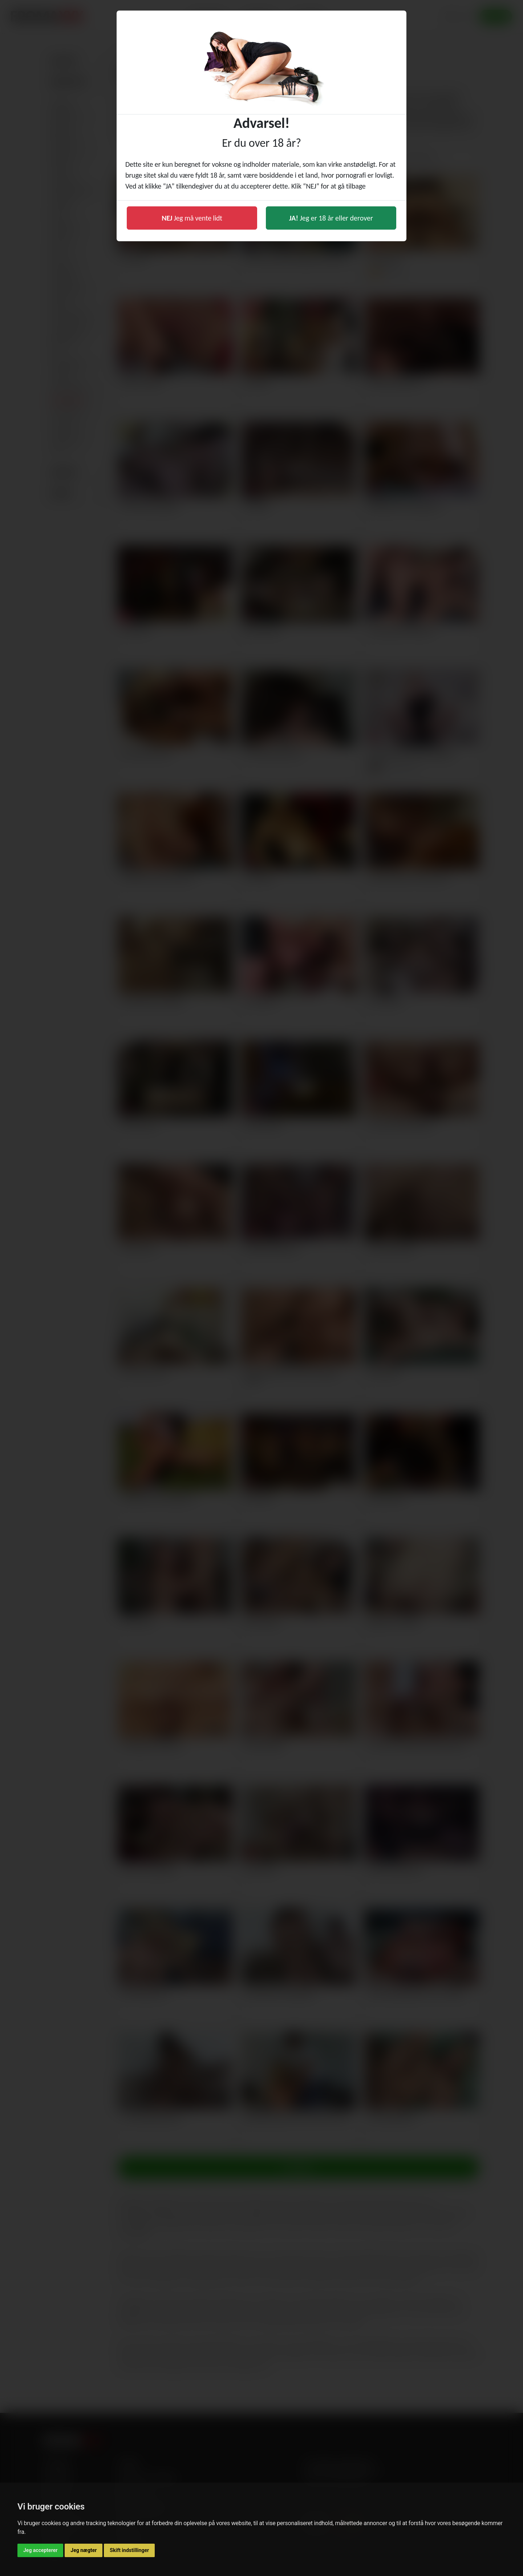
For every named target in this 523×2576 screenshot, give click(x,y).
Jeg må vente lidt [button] (192, 218)
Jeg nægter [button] (83, 2550)
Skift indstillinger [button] (129, 2550)
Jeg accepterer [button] (40, 2550)
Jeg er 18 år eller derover (331, 218)
